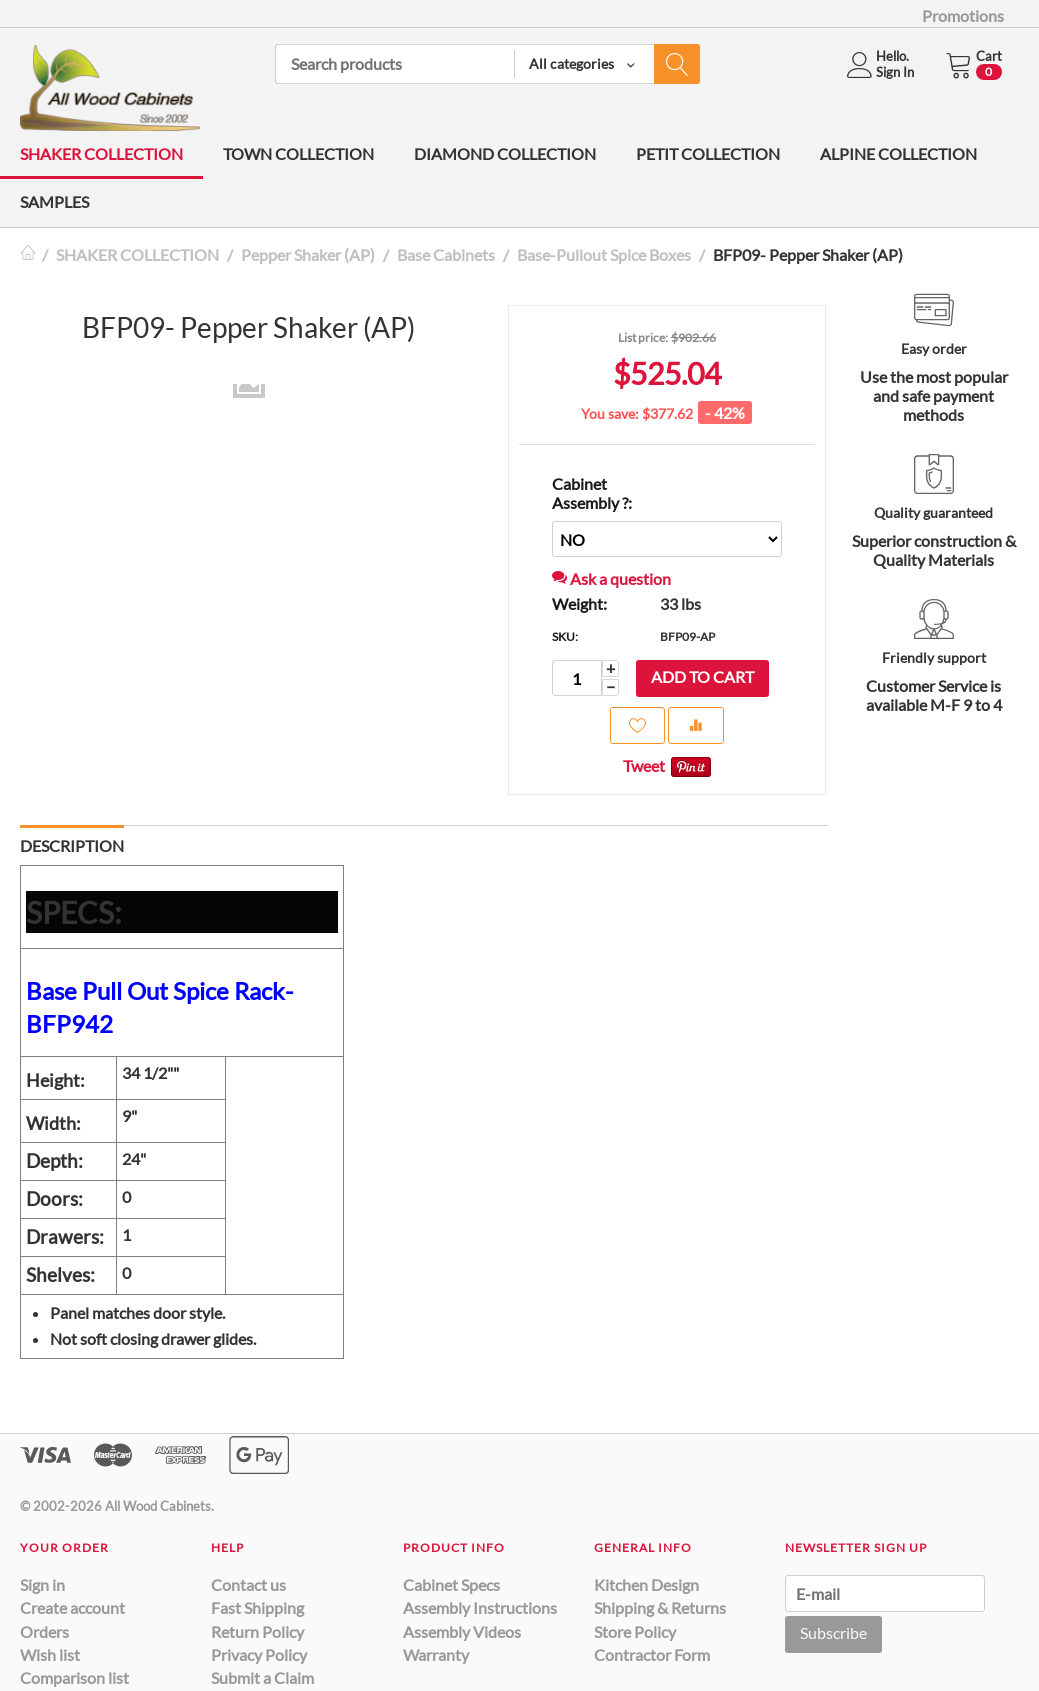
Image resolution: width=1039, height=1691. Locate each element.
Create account (72, 1607)
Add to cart (702, 676)
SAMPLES (54, 201)
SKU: (565, 636)
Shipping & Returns (660, 1607)
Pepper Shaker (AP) (308, 254)
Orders (44, 1631)
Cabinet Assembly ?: (592, 493)
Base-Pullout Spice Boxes (604, 254)
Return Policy (257, 1631)
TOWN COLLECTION (298, 153)
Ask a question (611, 578)
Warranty (436, 1654)
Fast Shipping (257, 1607)
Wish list (50, 1654)
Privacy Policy (259, 1654)
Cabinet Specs (451, 1584)
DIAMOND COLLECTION (505, 153)
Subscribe (833, 1632)
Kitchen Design (646, 1584)
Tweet (644, 765)
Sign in (42, 1584)
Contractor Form (652, 1654)
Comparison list (74, 1677)
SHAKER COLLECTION (101, 153)
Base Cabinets (446, 254)
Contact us (248, 1584)
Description (72, 845)
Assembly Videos (462, 1631)
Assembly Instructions (480, 1607)
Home (28, 254)
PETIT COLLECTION (708, 153)
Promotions (963, 15)
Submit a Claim (262, 1677)
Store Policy (635, 1631)
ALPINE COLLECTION (898, 153)
